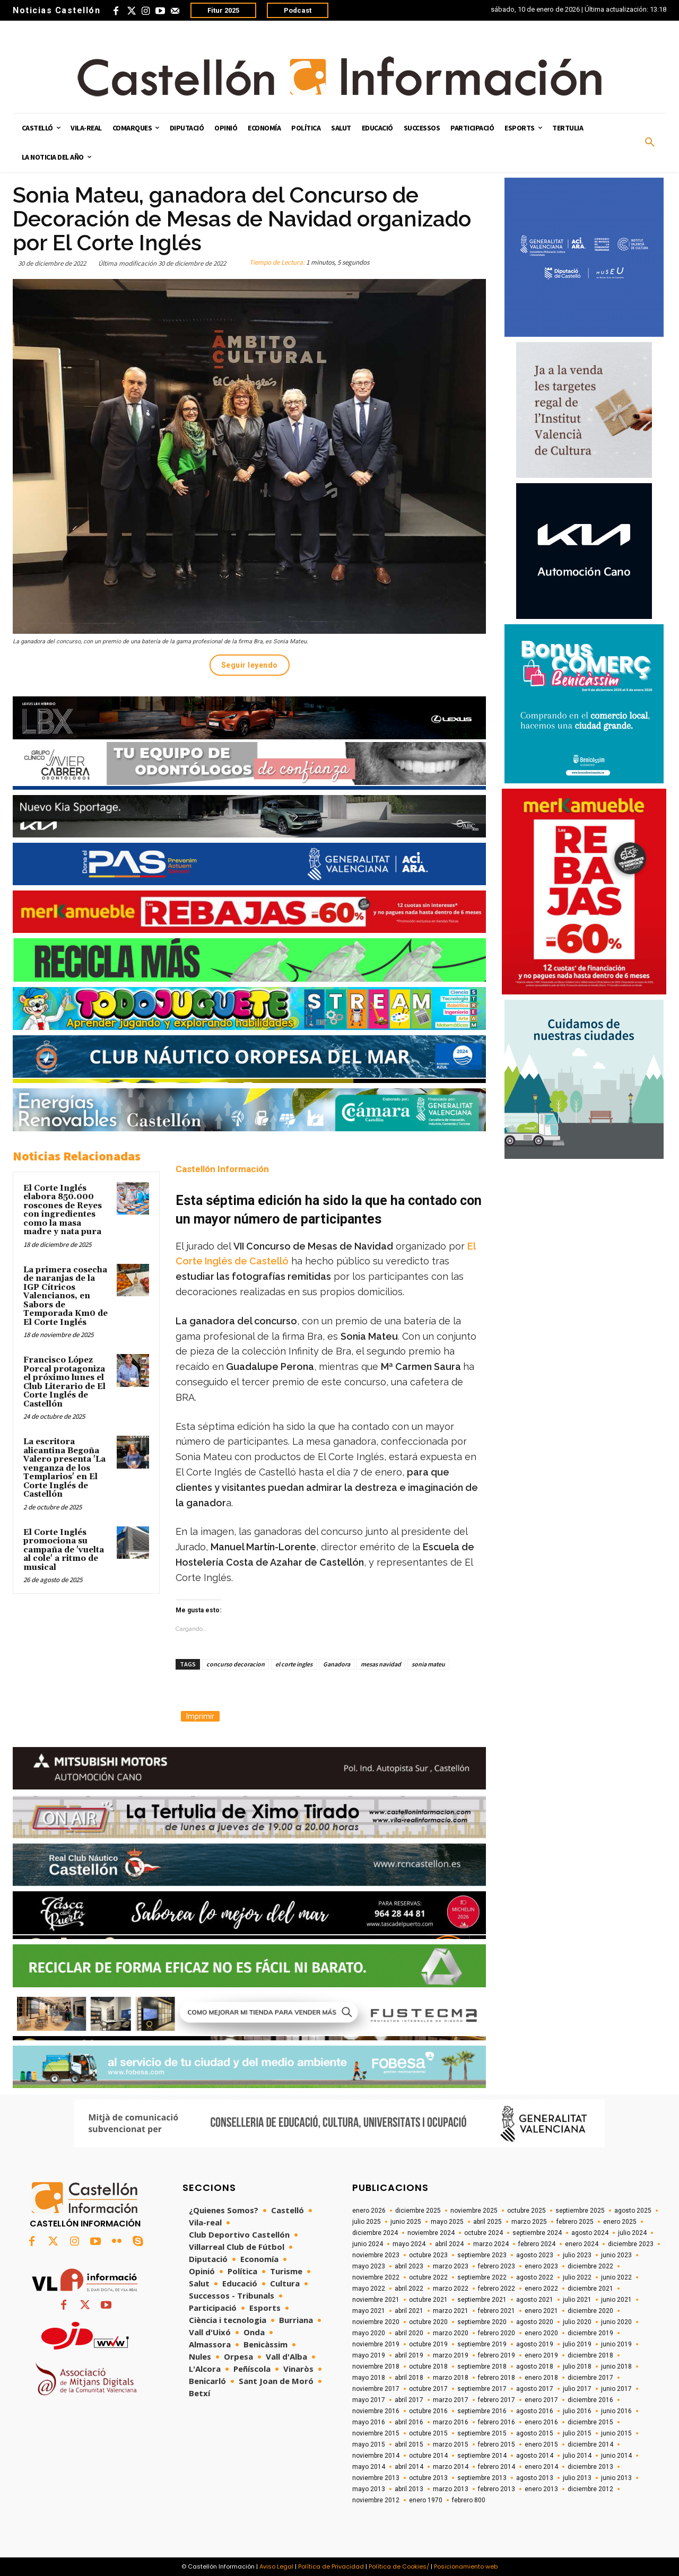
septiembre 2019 (482, 2344)
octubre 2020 (428, 2322)
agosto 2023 (534, 2255)
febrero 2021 (496, 2311)
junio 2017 (616, 2389)
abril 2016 (409, 2422)
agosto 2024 (589, 2233)
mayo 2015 (368, 2444)
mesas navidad (381, 1664)
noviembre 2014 (375, 2455)
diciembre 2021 (590, 2288)
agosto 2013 (534, 2478)
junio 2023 (616, 2255)
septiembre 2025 (580, 2210)
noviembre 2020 (375, 2322)
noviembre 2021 (375, 2299)
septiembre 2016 (482, 2411)
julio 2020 (577, 2322)
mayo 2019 (368, 2355)
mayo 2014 (368, 2467)
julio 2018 (577, 2366)
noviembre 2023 (375, 2255)
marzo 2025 (529, 2222)
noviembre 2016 (375, 2411)
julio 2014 (577, 2455)
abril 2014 (409, 2467)
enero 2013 (541, 2489)
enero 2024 (581, 2244)
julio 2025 (366, 2222)
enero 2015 (541, 2444)
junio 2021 (616, 2299)
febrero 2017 (496, 2400)
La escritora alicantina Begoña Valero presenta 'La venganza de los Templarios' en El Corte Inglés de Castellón (64, 1468)
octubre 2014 (428, 2455)
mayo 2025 (447, 2222)
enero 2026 (369, 2210)
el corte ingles (293, 1664)
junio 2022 (616, 2277)
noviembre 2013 (375, 2478)
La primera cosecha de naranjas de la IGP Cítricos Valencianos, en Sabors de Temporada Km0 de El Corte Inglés (65, 1296)
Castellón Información (222, 1169)
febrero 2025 (575, 2222)
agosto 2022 (534, 2277)
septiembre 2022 (482, 2277)
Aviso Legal (276, 2566)
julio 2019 (577, 2344)
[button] (650, 142)
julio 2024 (632, 2233)
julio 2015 (577, 2433)
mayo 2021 (368, 2311)
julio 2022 (577, 2277)
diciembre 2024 (375, 2233)
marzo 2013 (450, 2489)
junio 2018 (616, 2366)
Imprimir (200, 1716)
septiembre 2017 (482, 2389)
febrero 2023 (496, 2266)
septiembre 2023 (482, 2255)
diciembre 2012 (590, 2489)
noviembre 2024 (431, 2233)
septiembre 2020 (482, 2322)
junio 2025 (405, 2222)
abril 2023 (409, 2266)
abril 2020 (409, 2333)
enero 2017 (541, 2400)
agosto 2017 (534, 2389)
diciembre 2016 (590, 2400)
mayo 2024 (409, 2244)
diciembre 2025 (418, 2210)
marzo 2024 (491, 2244)
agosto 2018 (534, 2366)
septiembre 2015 (482, 2433)
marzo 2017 (450, 2400)
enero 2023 (541, 2266)
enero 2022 (541, 2288)
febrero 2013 (496, 2489)
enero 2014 (541, 2467)
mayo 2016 (368, 2422)
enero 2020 (541, 2333)
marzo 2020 (450, 2333)
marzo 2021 (450, 2311)
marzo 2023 (450, 2266)
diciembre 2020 (590, 2311)
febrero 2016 (496, 2422)
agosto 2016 (534, 2411)
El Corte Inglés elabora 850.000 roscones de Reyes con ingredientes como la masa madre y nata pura (64, 1210)
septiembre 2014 (482, 2455)
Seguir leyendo (249, 665)
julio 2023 (577, 2255)
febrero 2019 (496, 2355)
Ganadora (336, 1664)
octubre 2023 (428, 2255)
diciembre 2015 (590, 2422)
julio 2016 (577, 2411)
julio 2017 (577, 2389)
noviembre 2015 (375, 2433)
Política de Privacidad (331, 2566)
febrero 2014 (496, 2467)
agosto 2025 (632, 2210)
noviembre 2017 (375, 2389)
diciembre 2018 (590, 2355)
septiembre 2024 (537, 2233)
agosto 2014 (534, 2455)
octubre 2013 (428, 2478)
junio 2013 (616, 2478)
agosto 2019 (534, 2344)
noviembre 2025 (474, 2210)
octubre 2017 (428, 2389)
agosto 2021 (534, 2299)
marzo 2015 (450, 2444)
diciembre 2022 (590, 2266)
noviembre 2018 (375, 2366)
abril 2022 (409, 2288)
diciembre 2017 (590, 2377)
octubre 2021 (428, 2299)
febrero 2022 (496, 2288)
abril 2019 (409, 2355)
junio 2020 (616, 2322)
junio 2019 (616, 2344)
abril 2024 (449, 2244)
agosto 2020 (534, 2322)
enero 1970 (425, 2500)
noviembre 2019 (375, 2344)
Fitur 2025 (223, 10)
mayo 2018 (368, 2377)
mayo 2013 (368, 2489)
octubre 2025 (526, 2210)
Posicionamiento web (466, 2566)
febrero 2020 (496, 2333)
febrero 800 (468, 2500)
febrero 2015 (496, 2444)
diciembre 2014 (590, 2444)
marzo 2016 (450, 2422)
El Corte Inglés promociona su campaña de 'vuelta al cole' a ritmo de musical (63, 1550)
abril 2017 (409, 2400)
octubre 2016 (428, 2411)
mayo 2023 (368, 2266)
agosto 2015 (534, 2433)
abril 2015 (409, 2444)
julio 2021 (577, 2299)
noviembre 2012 (375, 2500)
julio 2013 (577, 2478)
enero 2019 (541, 2355)
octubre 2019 (428, 2344)
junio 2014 (616, 2455)
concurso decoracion (235, 1664)
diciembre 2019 (590, 2333)
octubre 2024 (483, 2233)
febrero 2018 (496, 2377)
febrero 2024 (536, 2244)
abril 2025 (487, 2222)
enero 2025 (620, 2222)
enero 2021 (541, 2311)
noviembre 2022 (375, 2277)
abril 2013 (409, 2489)
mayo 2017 (368, 2400)
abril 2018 (409, 2377)
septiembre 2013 (482, 2478)
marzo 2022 (450, 2288)
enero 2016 (541, 2422)
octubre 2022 (428, 2277)
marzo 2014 (450, 2467)
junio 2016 (616, 2411)
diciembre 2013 (590, 2467)
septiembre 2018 (482, 2366)
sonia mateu (428, 1664)
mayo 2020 (368, 2333)
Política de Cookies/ (399, 2566)
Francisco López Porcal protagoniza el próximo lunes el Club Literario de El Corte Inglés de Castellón (64, 1382)
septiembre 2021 (482, 2299)
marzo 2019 (450, 2355)
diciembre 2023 (631, 2244)
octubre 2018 (428, 2366)
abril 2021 (409, 2311)
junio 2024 (367, 2244)
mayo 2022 (368, 2288)
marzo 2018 (450, 2377)
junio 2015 (616, 2433)
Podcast (297, 10)
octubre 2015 (428, 2433)
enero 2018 (541, 2377)
